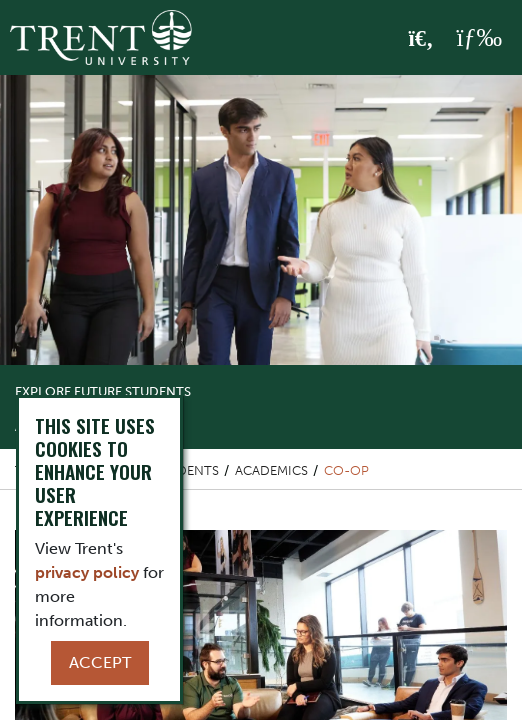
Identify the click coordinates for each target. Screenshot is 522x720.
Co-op (346, 470)
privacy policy (87, 572)
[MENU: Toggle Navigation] (479, 38)
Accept (100, 662)
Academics (271, 470)
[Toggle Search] (421, 39)
